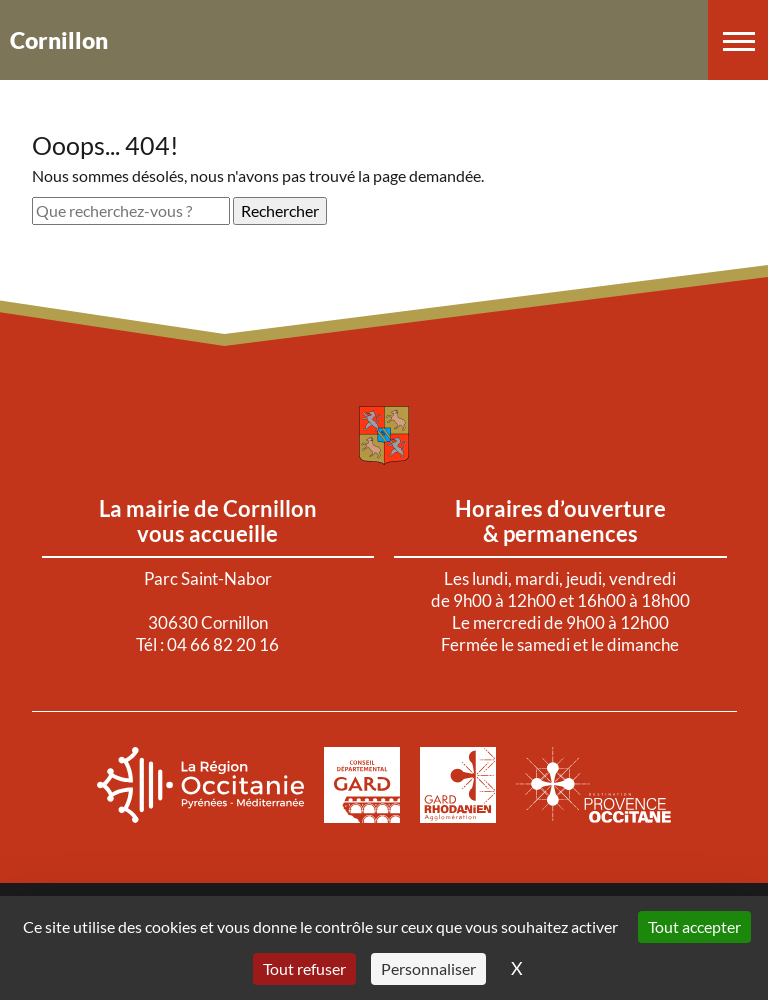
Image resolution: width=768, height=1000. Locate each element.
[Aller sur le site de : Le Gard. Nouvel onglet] (362, 785)
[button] (738, 40)
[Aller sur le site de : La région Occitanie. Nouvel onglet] (200, 785)
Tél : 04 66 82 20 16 (207, 644)
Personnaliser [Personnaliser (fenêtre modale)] (428, 968)
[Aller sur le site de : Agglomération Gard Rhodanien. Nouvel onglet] (458, 785)
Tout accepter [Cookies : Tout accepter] (694, 926)
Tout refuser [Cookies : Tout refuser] (304, 968)
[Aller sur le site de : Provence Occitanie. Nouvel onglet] (594, 785)
